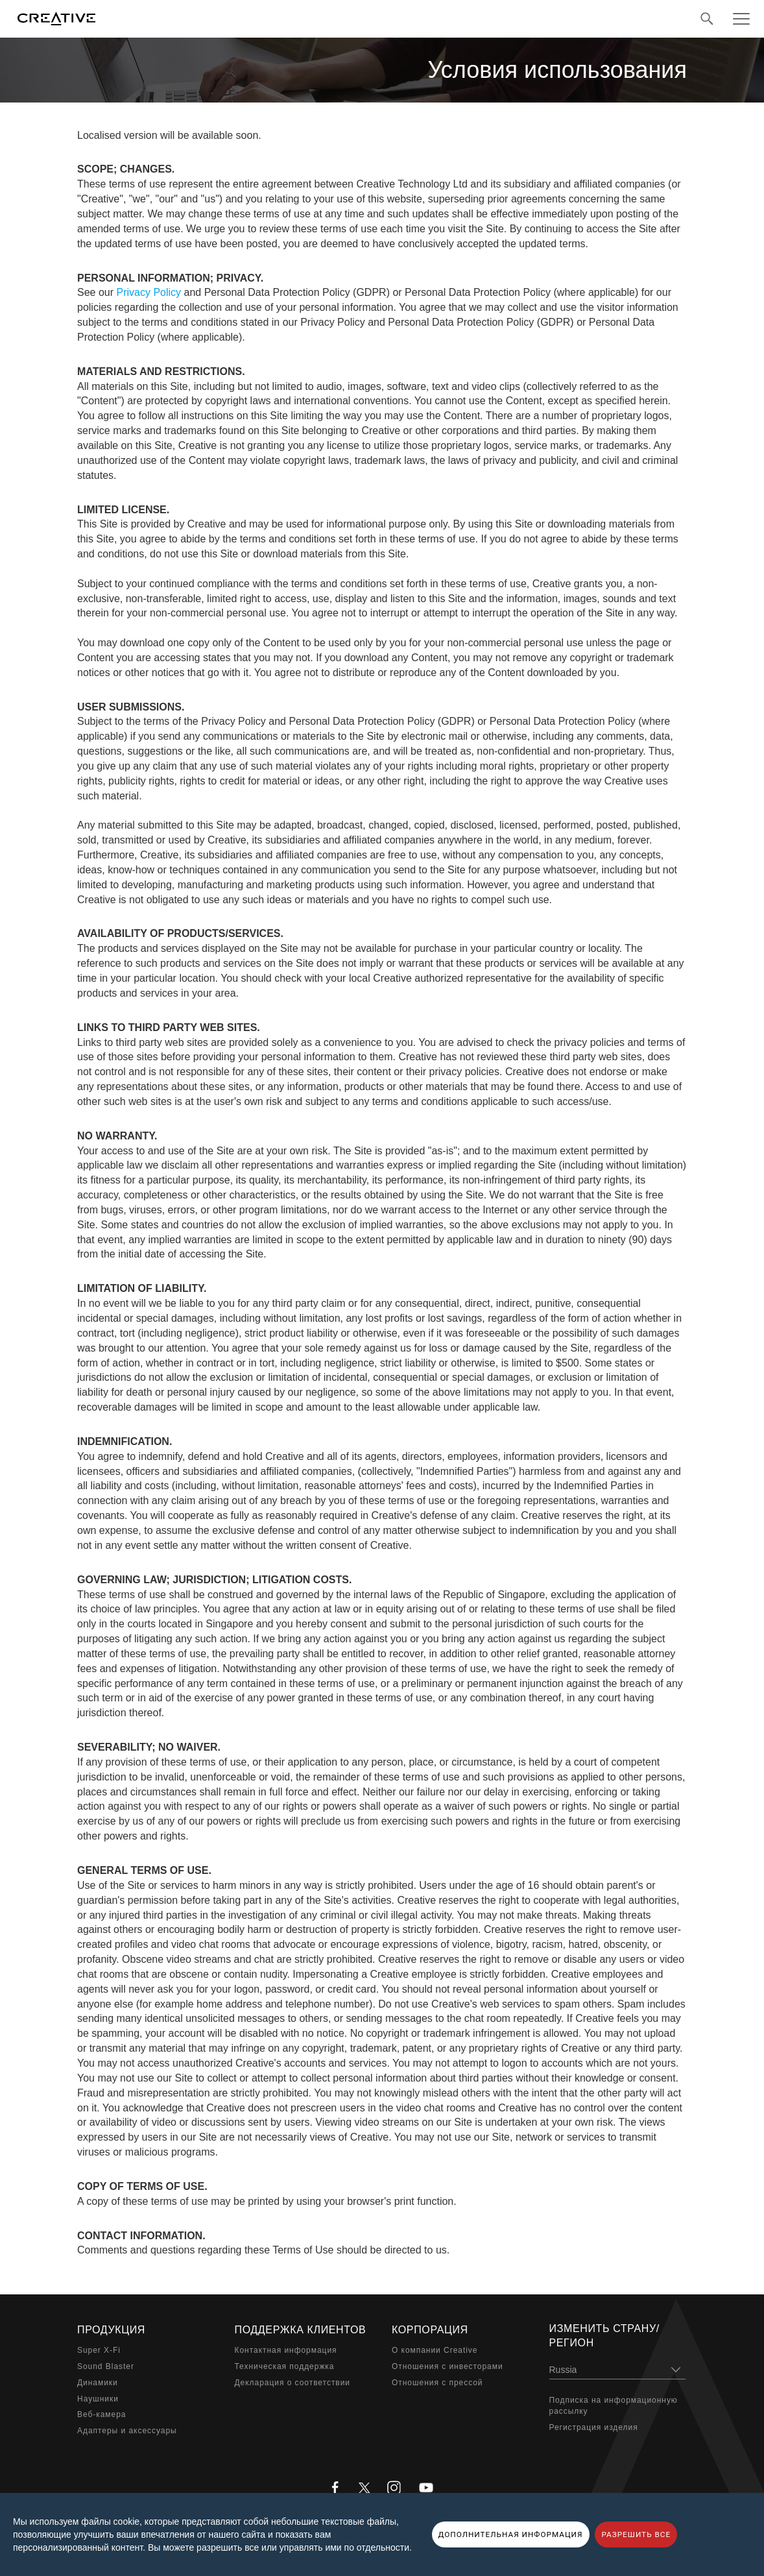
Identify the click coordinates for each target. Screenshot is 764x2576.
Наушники (98, 2398)
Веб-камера (101, 2414)
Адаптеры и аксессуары (127, 2430)
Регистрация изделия (593, 2427)
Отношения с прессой (437, 2382)
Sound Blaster (105, 2366)
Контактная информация (286, 2350)
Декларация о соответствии (293, 2382)
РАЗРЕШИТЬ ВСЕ (636, 2534)
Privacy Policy (148, 292)
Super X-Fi (99, 2350)
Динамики (97, 2382)
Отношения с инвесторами (447, 2366)
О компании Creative (434, 2350)
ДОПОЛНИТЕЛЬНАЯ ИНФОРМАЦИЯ (510, 2534)
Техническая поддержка (285, 2366)
